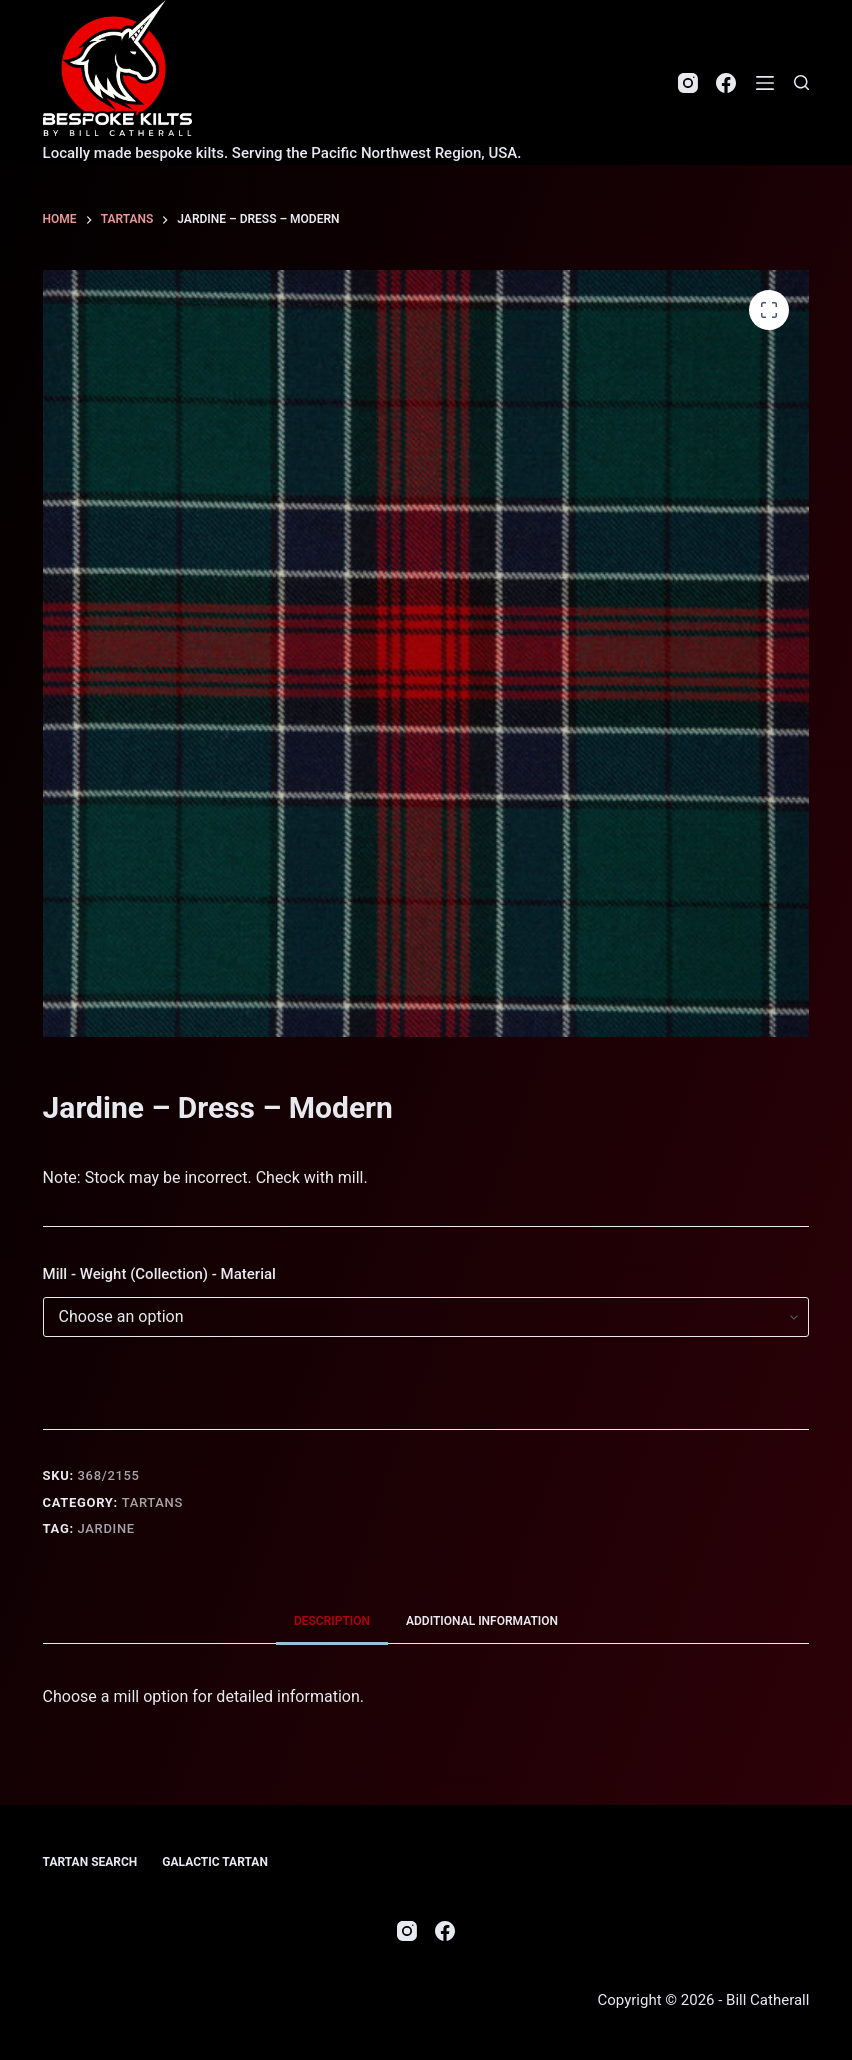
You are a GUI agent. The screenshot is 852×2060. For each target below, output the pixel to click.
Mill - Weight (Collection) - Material (159, 1274)
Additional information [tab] (482, 1621)
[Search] (801, 82)
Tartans (152, 1502)
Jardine (106, 1528)
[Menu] (765, 83)
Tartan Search (90, 1862)
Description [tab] (332, 1621)
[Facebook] (726, 83)
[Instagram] (688, 83)
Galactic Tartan (215, 1862)
